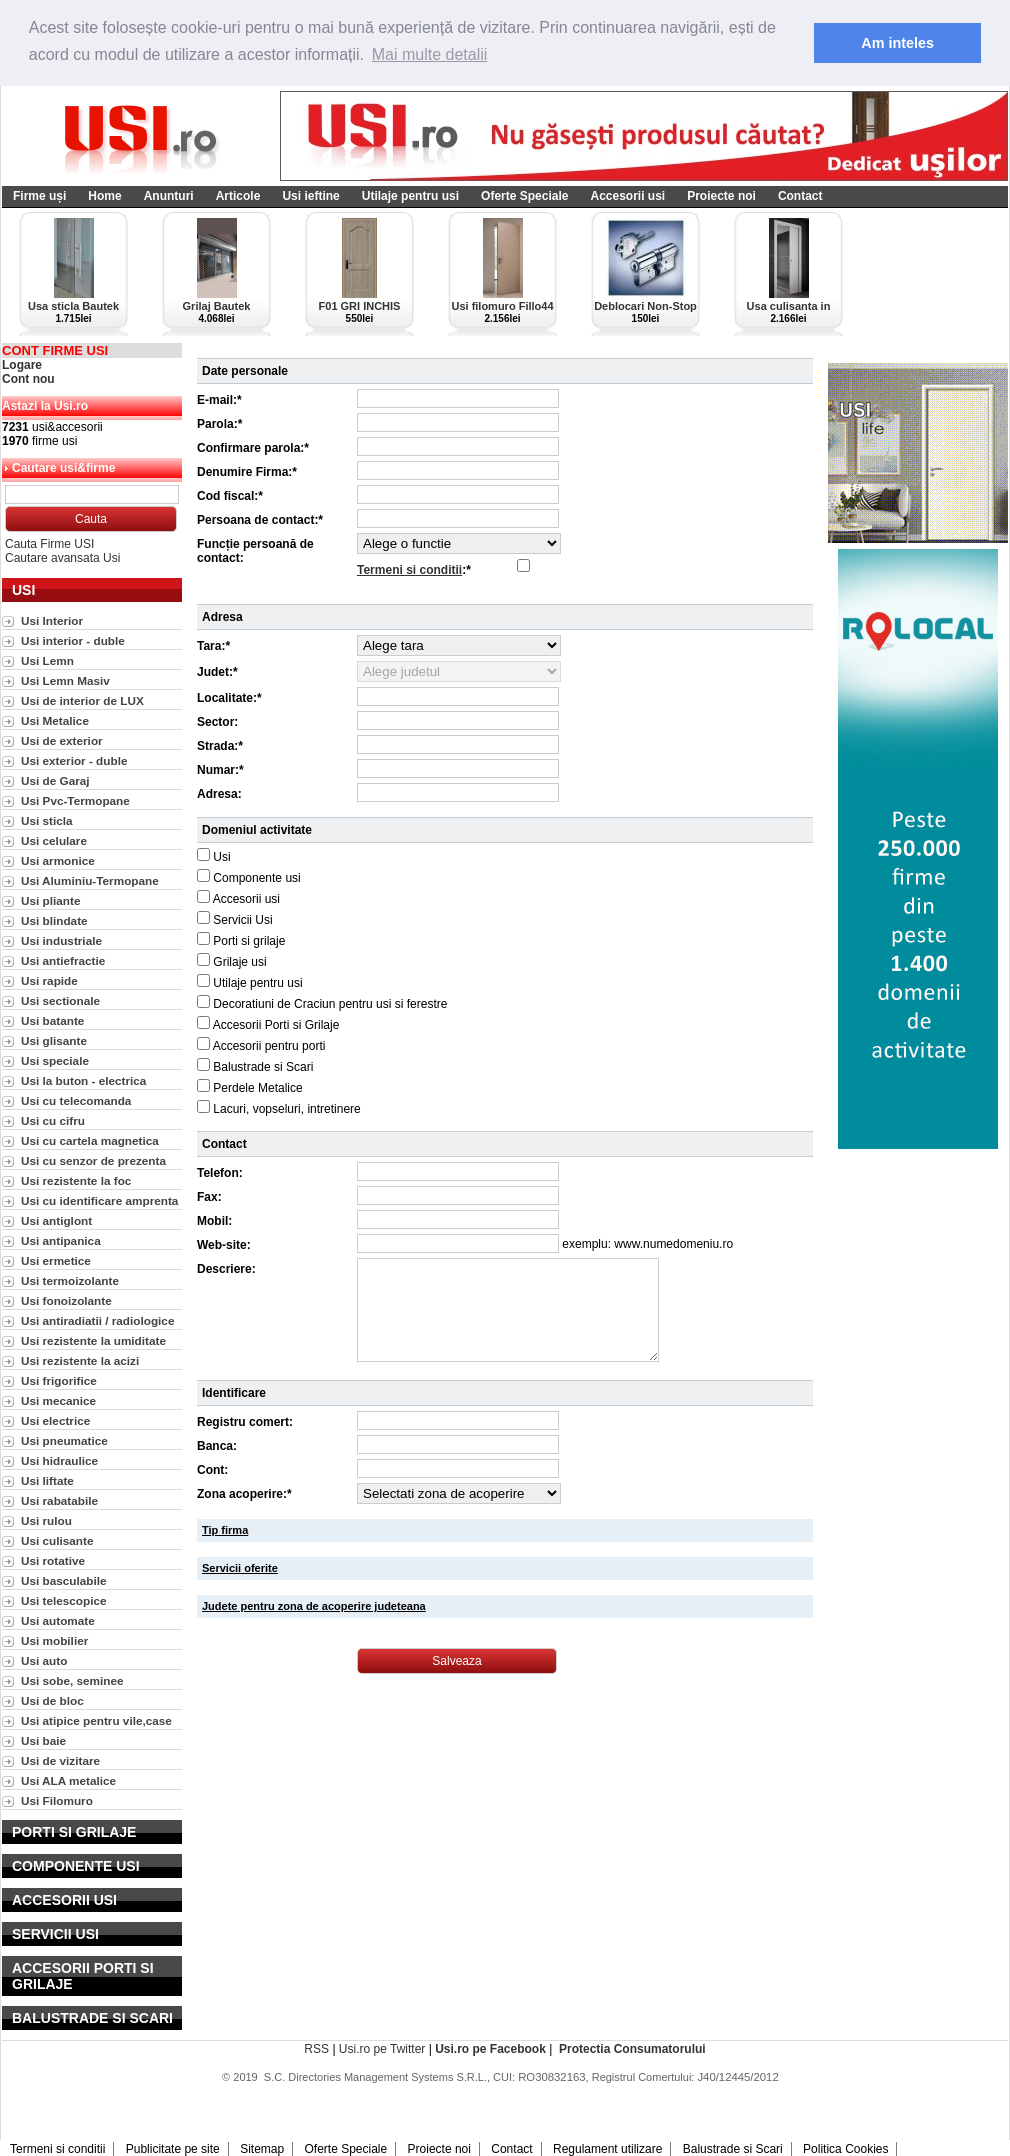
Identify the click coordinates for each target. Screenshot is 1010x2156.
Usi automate (58, 1620)
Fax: (209, 1197)
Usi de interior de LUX (82, 700)
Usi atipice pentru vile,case (96, 1720)
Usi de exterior (62, 740)
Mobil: (214, 1221)
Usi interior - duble (73, 640)
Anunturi (169, 196)
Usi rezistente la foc (76, 1180)
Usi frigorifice (59, 1380)
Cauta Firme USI (49, 544)
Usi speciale (55, 1060)
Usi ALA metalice (68, 1780)
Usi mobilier (54, 1640)
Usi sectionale (60, 1000)
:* (414, 570)
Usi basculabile (64, 1580)
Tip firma (225, 1530)
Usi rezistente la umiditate (93, 1340)
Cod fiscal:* (230, 496)
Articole (238, 196)
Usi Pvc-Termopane (75, 800)
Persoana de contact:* (260, 520)
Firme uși (39, 196)
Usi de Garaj (55, 780)
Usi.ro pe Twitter (382, 2049)
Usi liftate (47, 1480)
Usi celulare (54, 840)
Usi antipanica (61, 1240)
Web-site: (224, 1245)
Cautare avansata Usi (62, 558)
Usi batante (52, 1020)
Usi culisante (57, 1540)
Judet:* (217, 672)
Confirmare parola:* (253, 448)
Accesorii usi (627, 196)
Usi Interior (52, 620)
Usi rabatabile (59, 1500)
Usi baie (43, 1740)
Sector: (217, 722)
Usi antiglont (56, 1220)
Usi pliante (50, 900)
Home (104, 196)
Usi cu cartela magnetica (90, 1140)
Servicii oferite (240, 1568)
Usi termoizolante (70, 1280)
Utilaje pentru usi (410, 196)
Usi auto (44, 1660)
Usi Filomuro (57, 1800)
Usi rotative (53, 1560)
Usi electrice (55, 1420)
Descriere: (226, 1269)
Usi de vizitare (60, 1760)
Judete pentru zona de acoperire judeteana (314, 1606)
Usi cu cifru (53, 1120)
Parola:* (219, 424)
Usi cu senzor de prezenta (93, 1160)
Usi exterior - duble (74, 760)
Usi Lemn (47, 660)
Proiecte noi (721, 196)
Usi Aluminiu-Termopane (90, 880)
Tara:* (213, 646)
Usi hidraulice (59, 1460)
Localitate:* (229, 698)
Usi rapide (49, 980)
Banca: (217, 1446)
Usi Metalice (55, 720)
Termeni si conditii (409, 570)
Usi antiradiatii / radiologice (97, 1320)
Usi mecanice (58, 1400)
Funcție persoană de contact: (255, 551)
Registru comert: (245, 1422)
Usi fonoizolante (66, 1300)
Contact (800, 196)
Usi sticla (47, 820)
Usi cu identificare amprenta (99, 1200)
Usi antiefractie (63, 960)
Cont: (212, 1470)
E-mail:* (219, 400)
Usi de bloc (52, 1700)
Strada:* (220, 746)
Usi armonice (58, 860)
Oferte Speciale (524, 196)
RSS (316, 2049)
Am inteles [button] (897, 43)
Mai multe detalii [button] (430, 54)
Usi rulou (46, 1520)
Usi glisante (54, 1040)
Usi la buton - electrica (83, 1080)
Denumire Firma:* (247, 472)
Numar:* (220, 770)
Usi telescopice (64, 1600)
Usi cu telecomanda (76, 1100)
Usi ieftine (310, 196)
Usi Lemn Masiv (65, 680)
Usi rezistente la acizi (80, 1360)
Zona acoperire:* (244, 1494)
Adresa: (219, 794)
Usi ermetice (56, 1260)
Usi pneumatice (64, 1440)
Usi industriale (61, 940)
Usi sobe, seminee (72, 1680)
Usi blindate (54, 920)
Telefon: (220, 1173)
